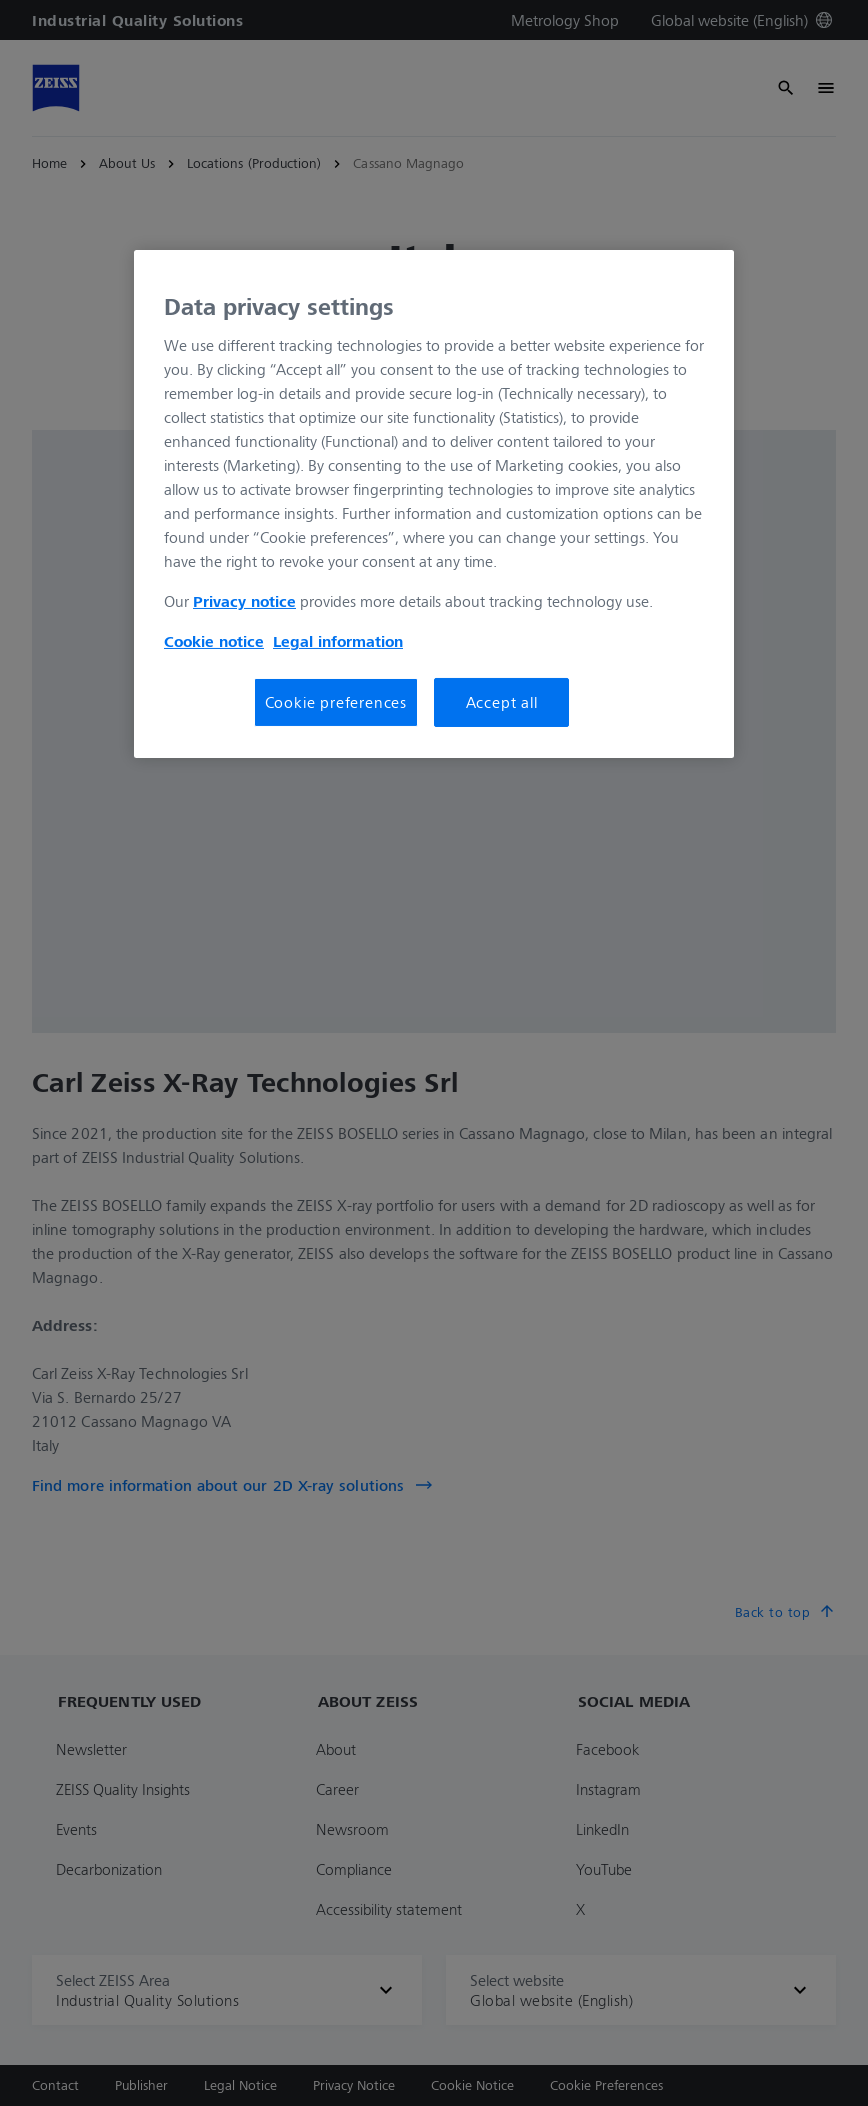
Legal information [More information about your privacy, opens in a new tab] (338, 641)
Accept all (502, 702)
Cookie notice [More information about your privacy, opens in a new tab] (214, 641)
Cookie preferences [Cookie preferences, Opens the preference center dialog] (336, 702)
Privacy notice (244, 601)
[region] (434, 504)
